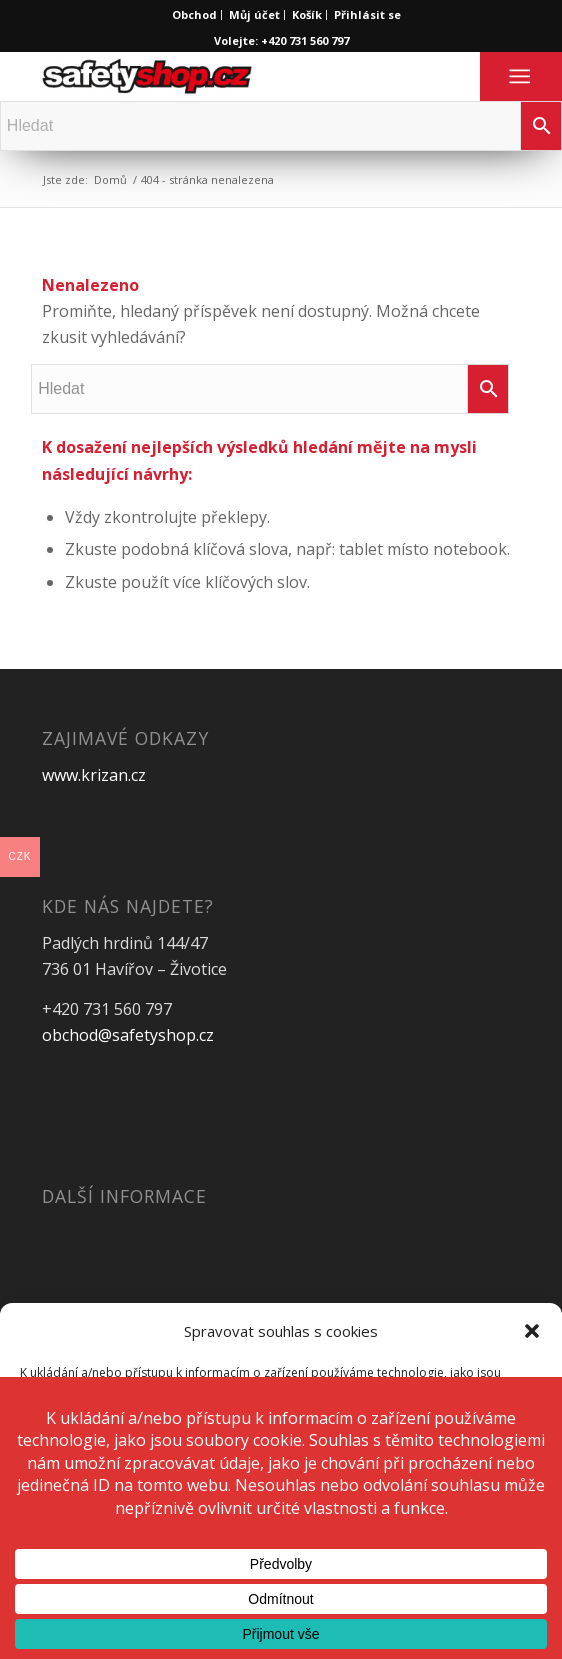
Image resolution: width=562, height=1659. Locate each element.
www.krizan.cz (94, 775)
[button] (532, 1331)
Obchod (194, 14)
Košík (307, 14)
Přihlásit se (367, 14)
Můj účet (254, 14)
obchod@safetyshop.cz (128, 1035)
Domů (110, 179)
